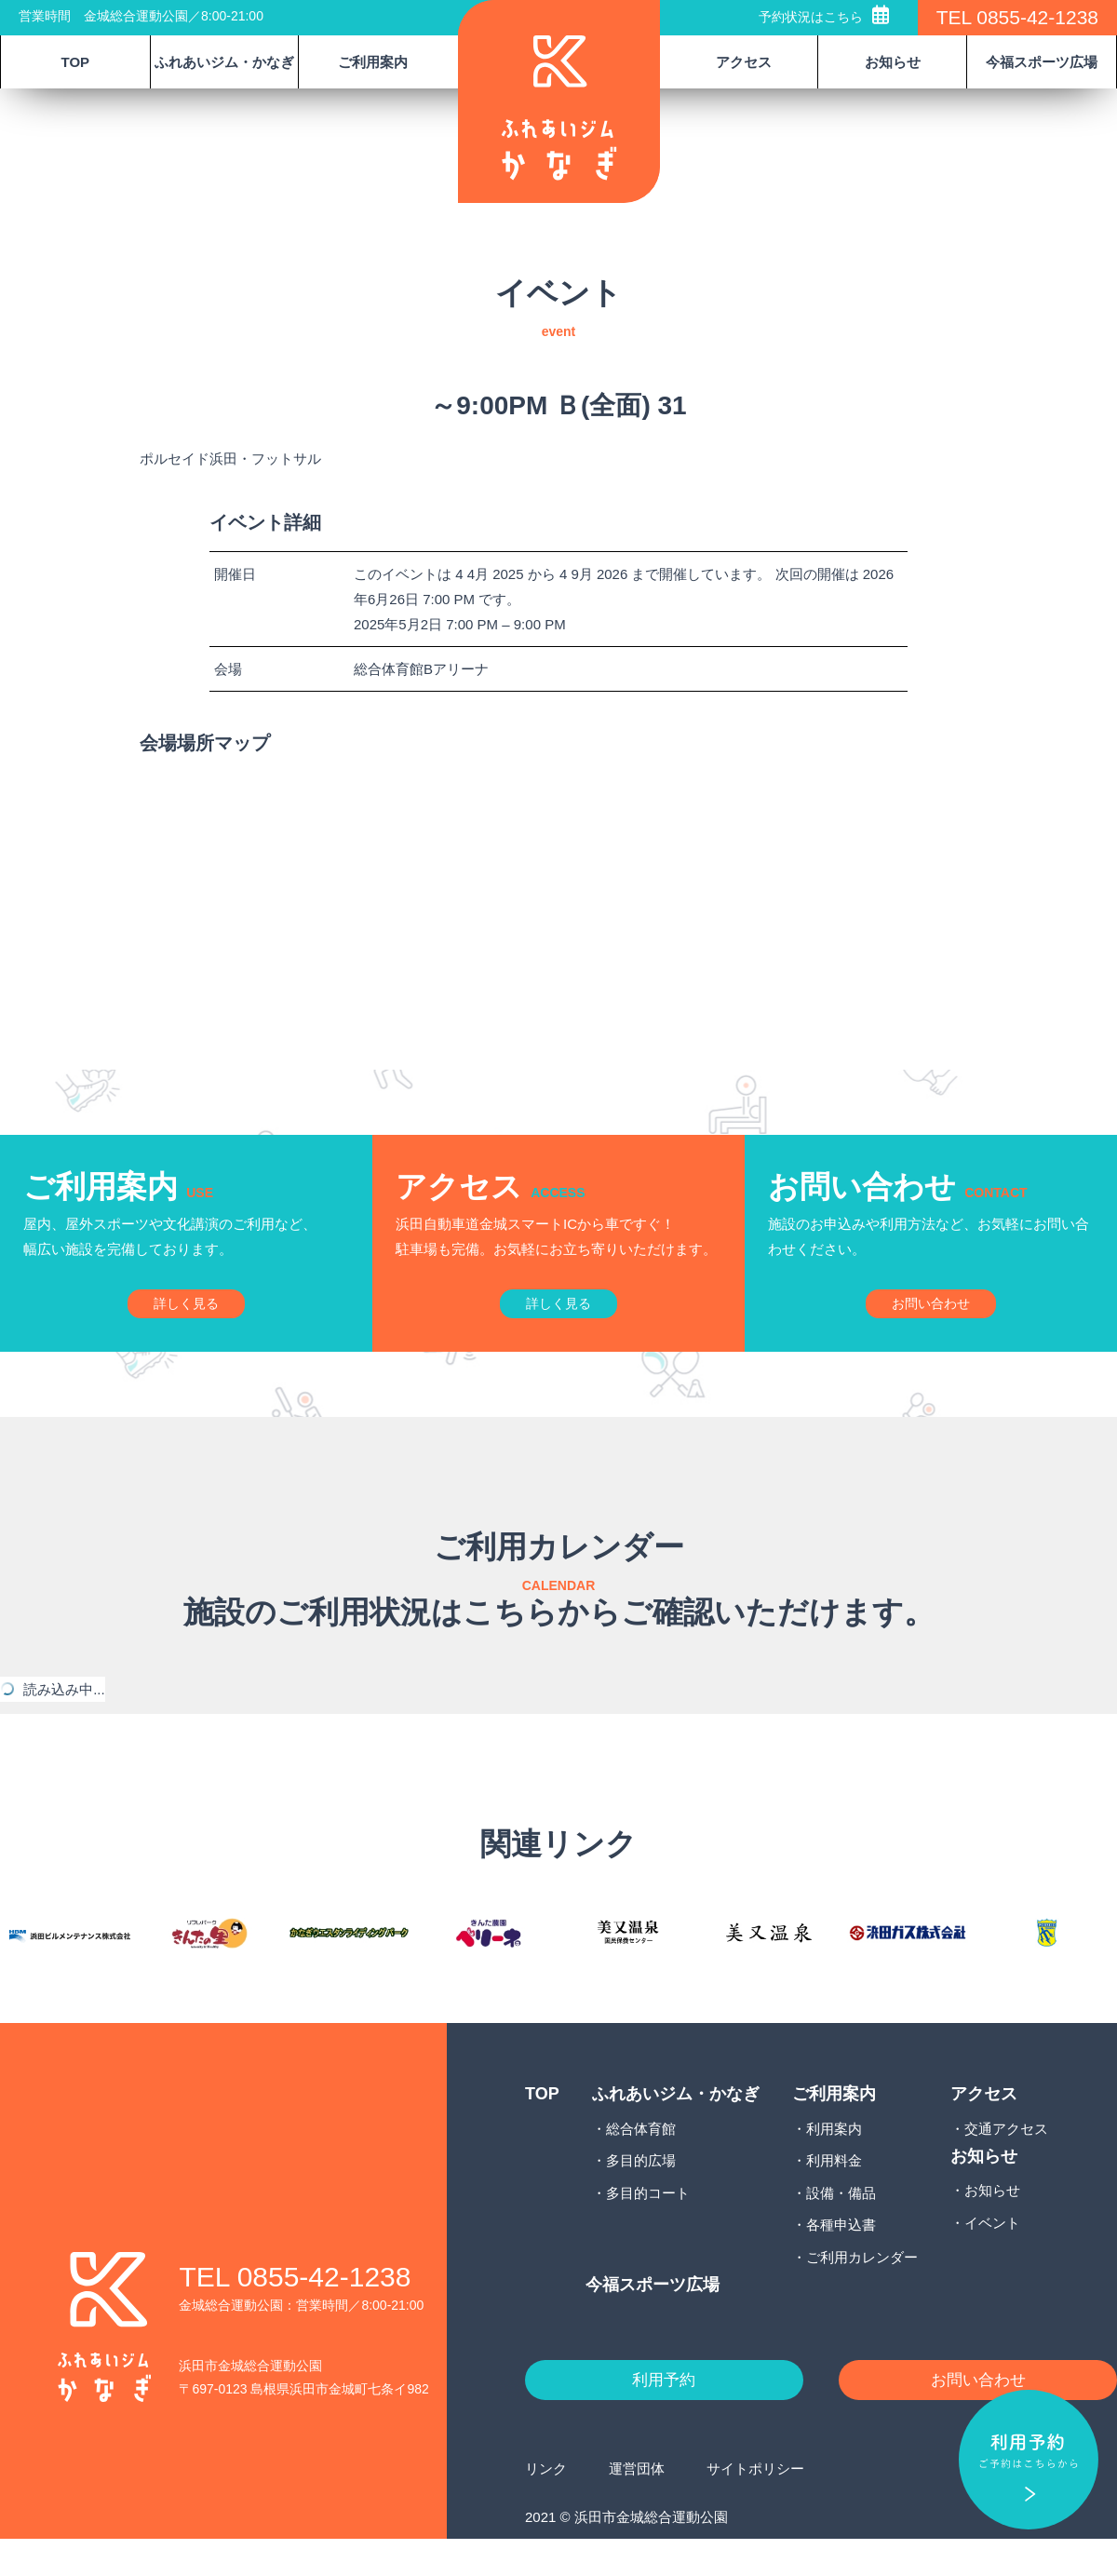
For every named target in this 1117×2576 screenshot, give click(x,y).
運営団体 (637, 2505)
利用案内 (834, 2161)
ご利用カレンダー (862, 2290)
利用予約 (663, 2415)
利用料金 (834, 2194)
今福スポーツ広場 (1041, 62)
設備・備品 (841, 2225)
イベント (992, 2255)
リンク (546, 2505)
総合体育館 (641, 2161)
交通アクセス (1006, 2161)
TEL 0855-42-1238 (1017, 17)
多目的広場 (641, 2194)
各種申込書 (841, 2258)
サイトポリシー (755, 2505)
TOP (75, 62)
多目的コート (648, 2225)
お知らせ (992, 2224)
